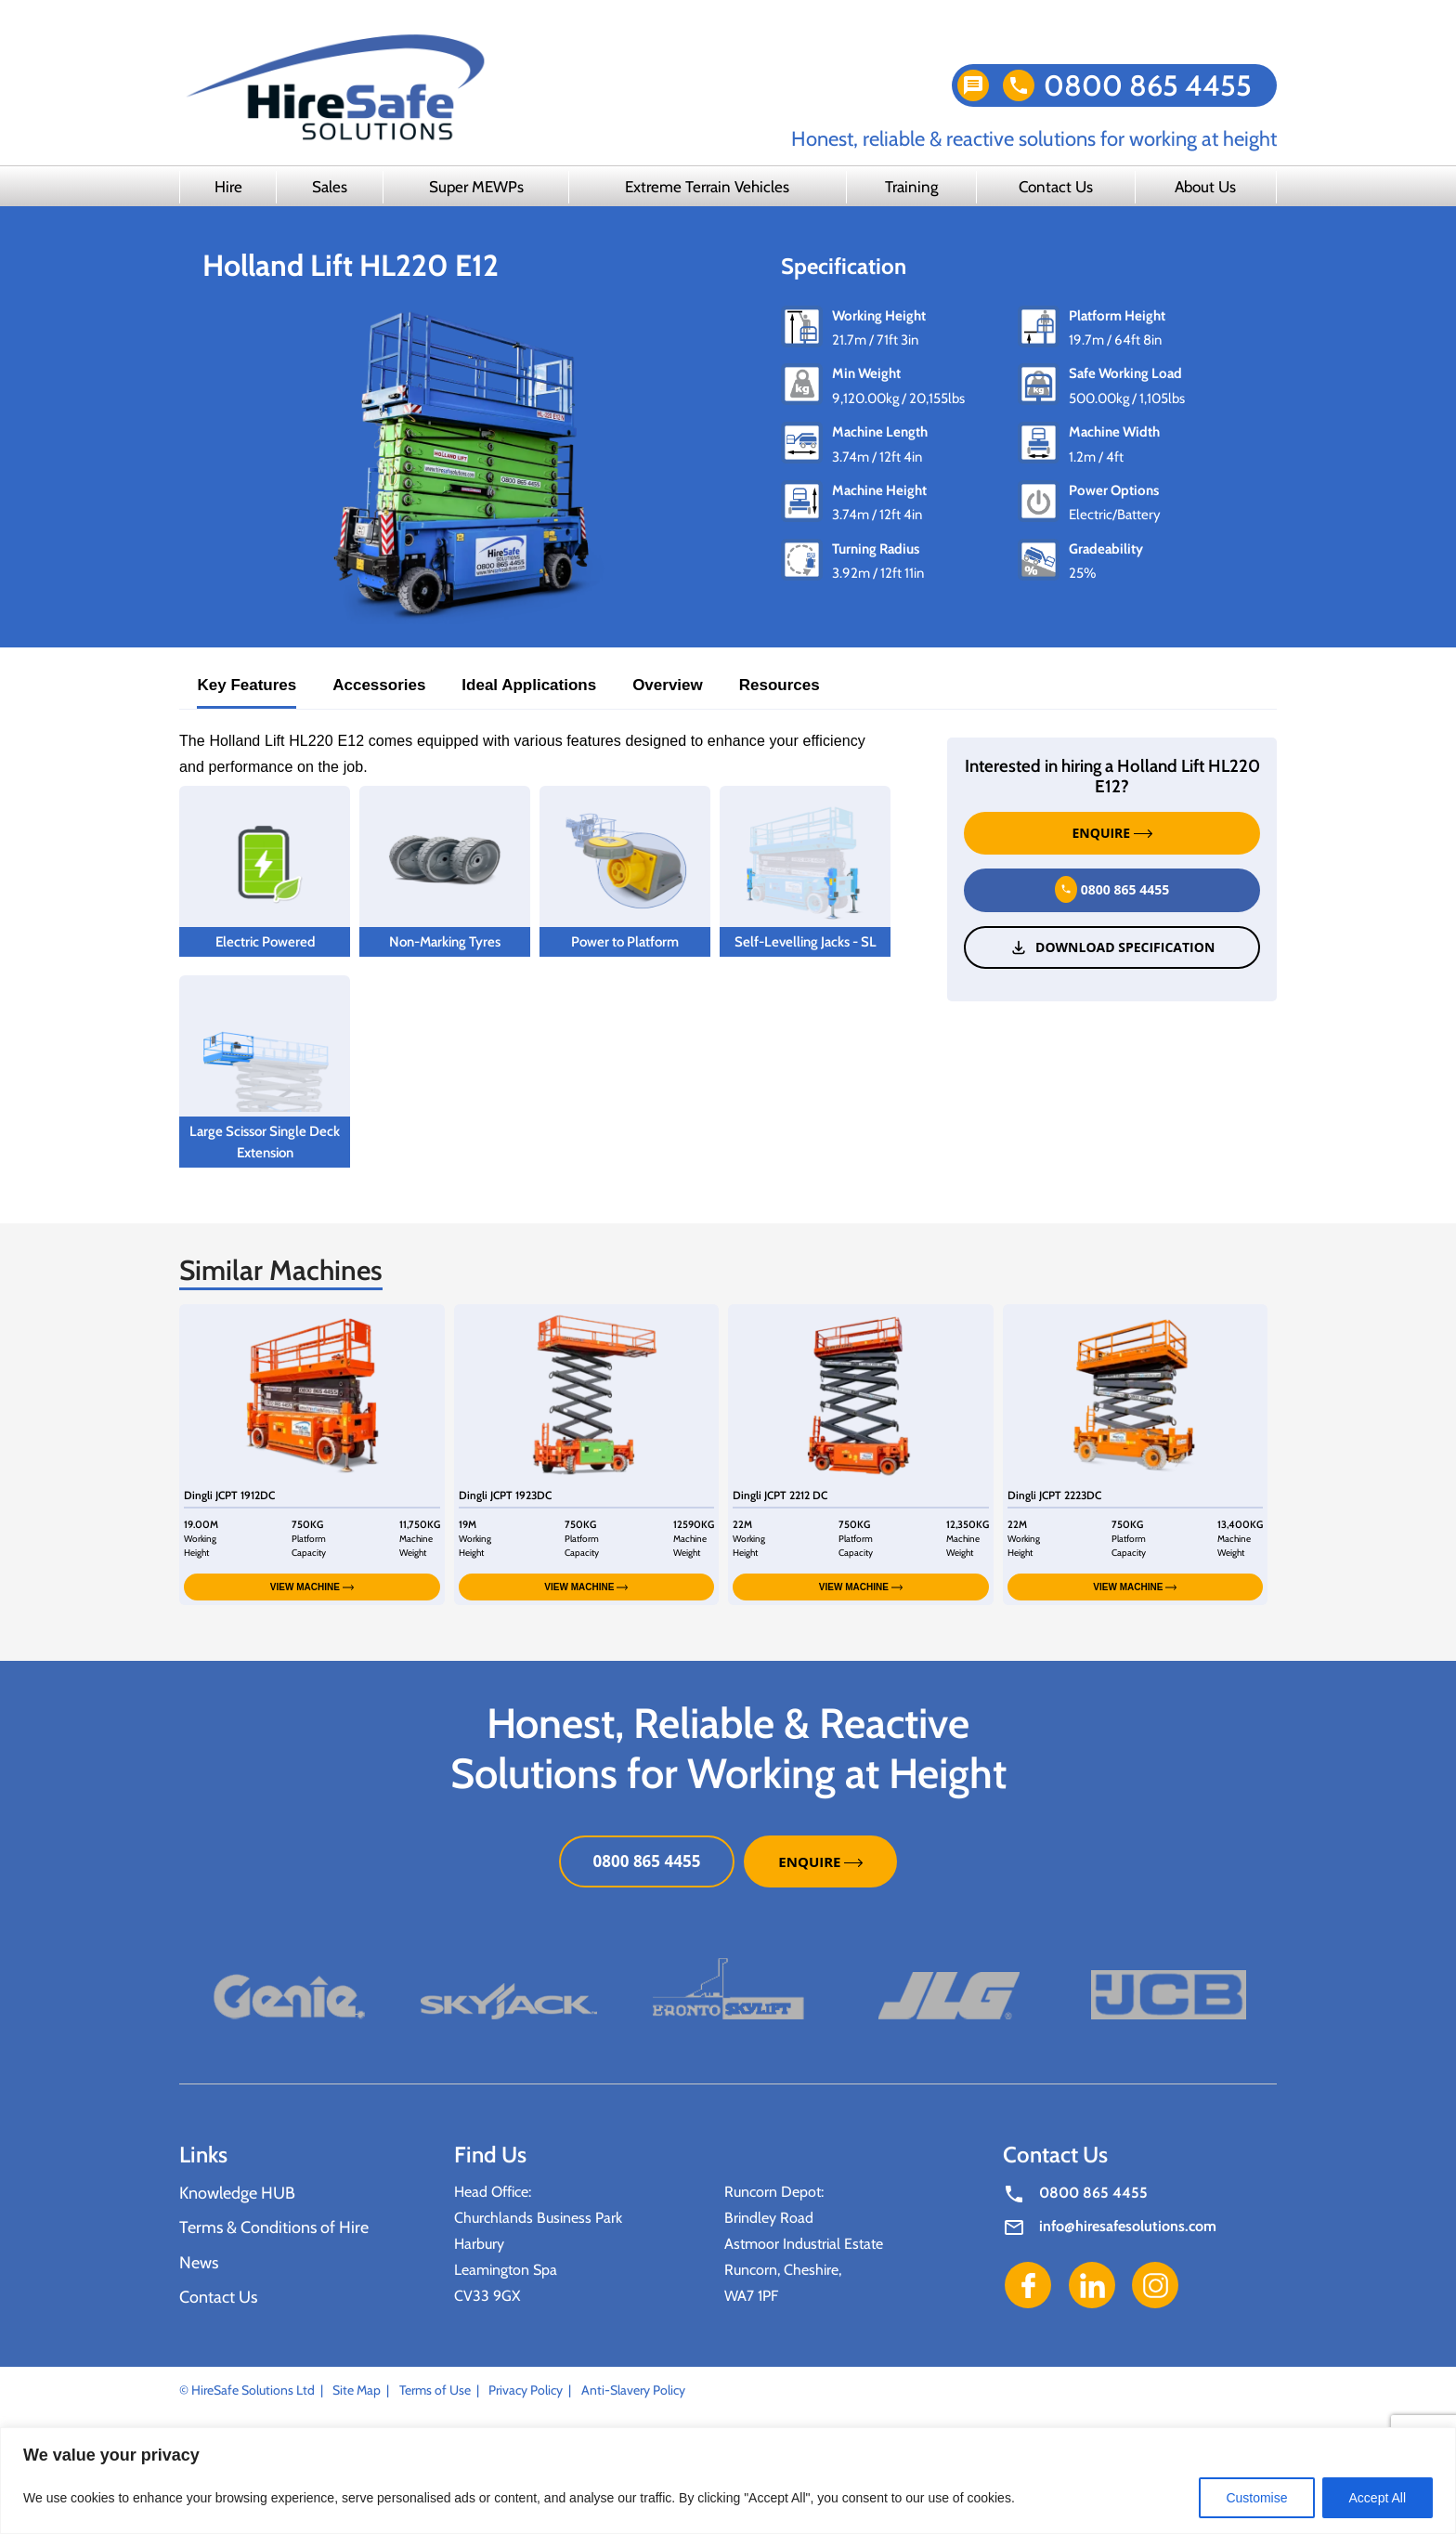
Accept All (1377, 2497)
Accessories (378, 685)
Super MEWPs (476, 186)
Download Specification (1112, 947)
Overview (667, 685)
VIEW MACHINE (312, 1587)
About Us (1205, 186)
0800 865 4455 (1148, 85)
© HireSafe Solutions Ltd (247, 2390)
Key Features (246, 685)
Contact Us (1056, 186)
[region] (728, 2480)
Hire (228, 186)
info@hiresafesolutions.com (1127, 2226)
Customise (1256, 2497)
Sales (329, 186)
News (198, 2263)
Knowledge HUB (237, 2193)
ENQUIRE (1112, 833)
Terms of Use (435, 2390)
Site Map (356, 2390)
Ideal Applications (529, 685)
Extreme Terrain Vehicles (707, 186)
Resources (779, 685)
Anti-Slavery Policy (633, 2390)
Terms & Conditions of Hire (274, 2227)
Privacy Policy (525, 2390)
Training (911, 186)
